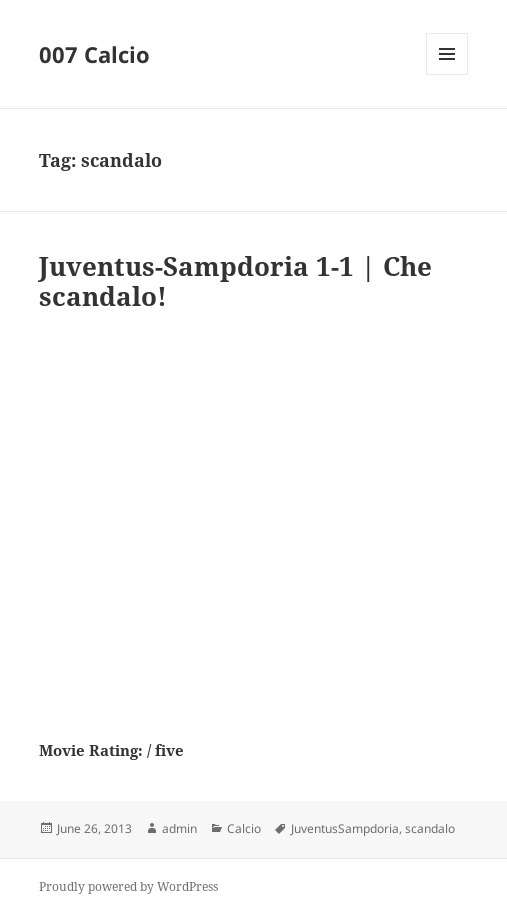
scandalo (430, 828)
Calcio (244, 828)
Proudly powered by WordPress (128, 886)
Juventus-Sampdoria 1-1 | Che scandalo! (235, 281)
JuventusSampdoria (345, 828)
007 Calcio (94, 54)
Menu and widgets (447, 74)
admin (179, 828)
